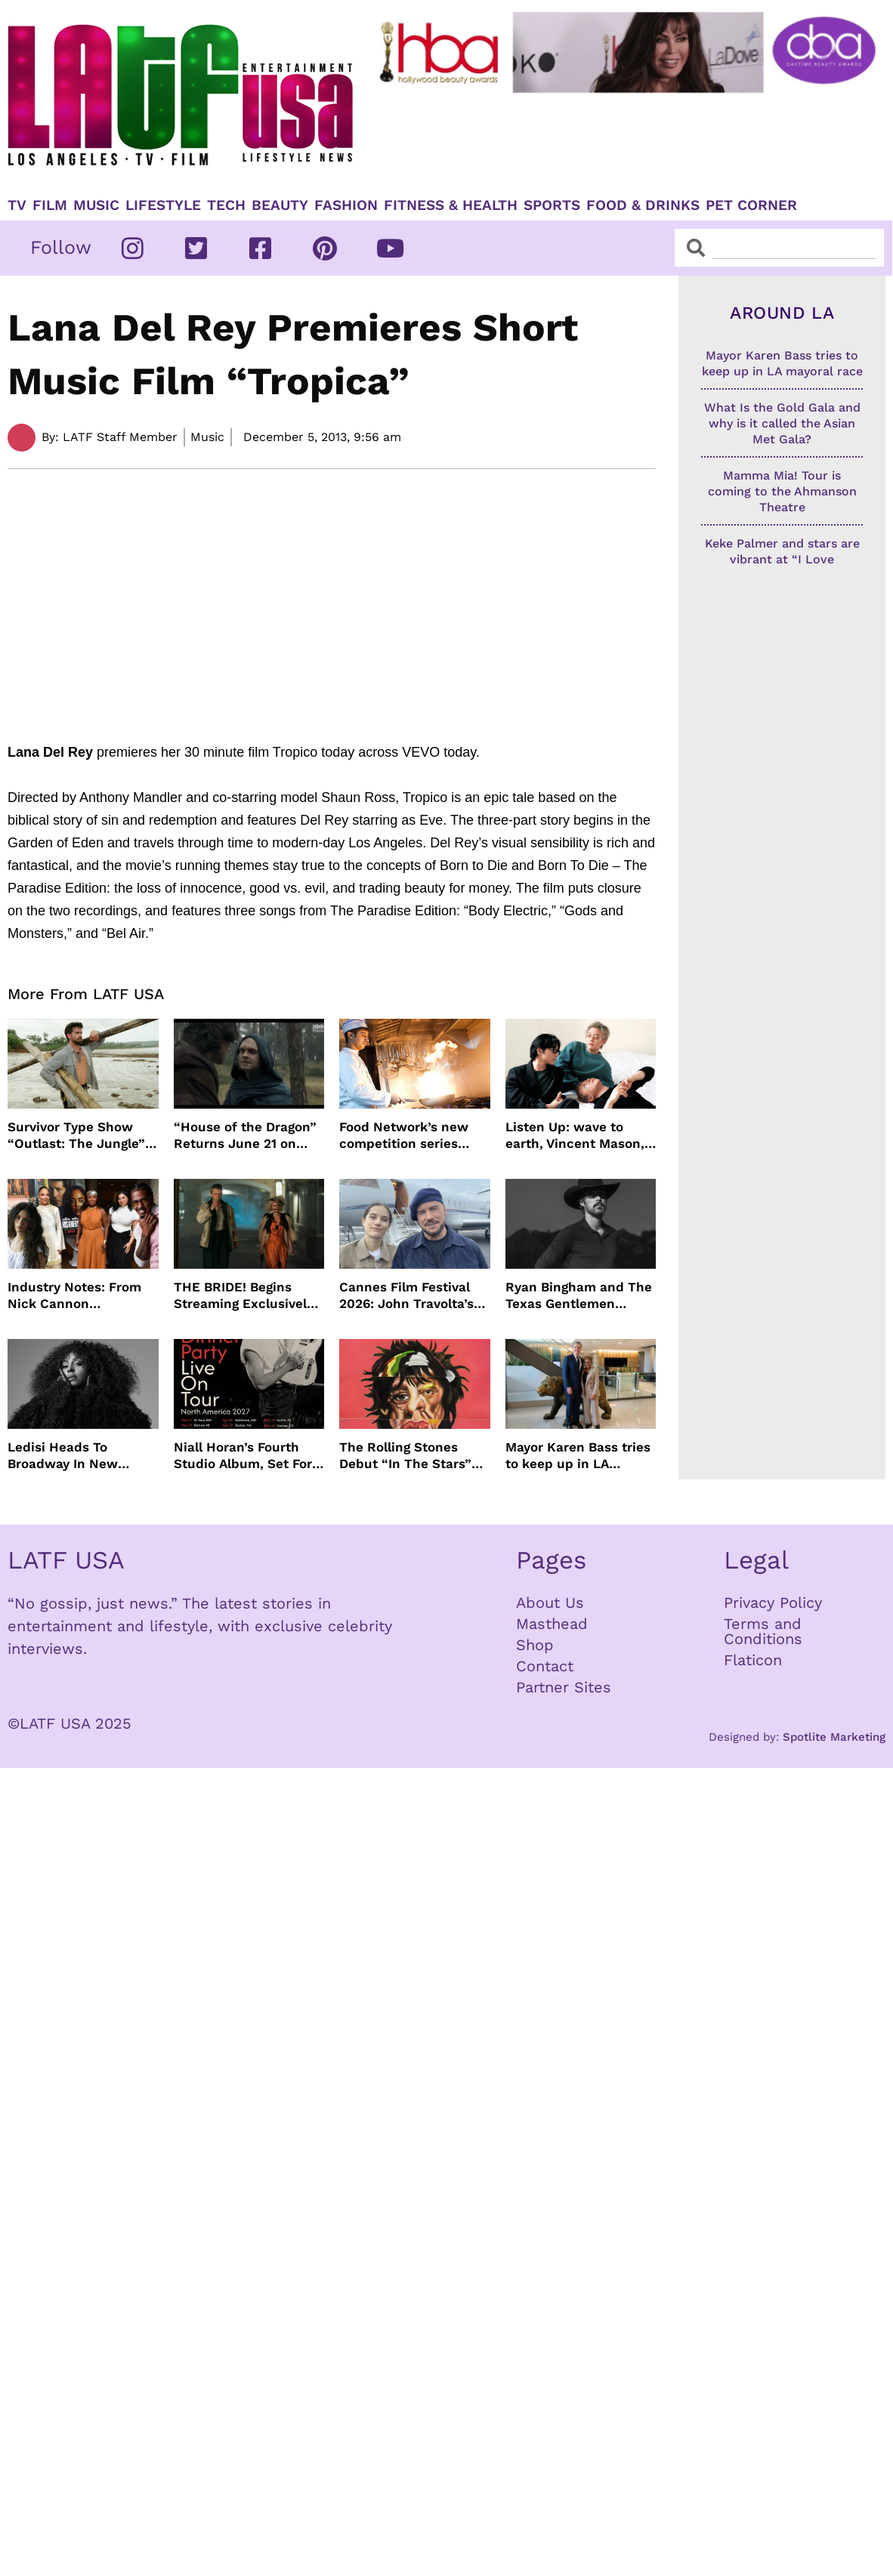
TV (17, 205)
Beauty (280, 205)
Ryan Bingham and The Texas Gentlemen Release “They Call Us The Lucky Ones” (578, 1295)
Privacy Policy (773, 1602)
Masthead (552, 1624)
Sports (552, 205)
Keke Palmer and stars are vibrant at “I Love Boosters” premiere (782, 559)
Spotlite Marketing (834, 1737)
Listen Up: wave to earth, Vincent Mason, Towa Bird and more (574, 1135)
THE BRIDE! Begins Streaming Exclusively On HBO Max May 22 (244, 1295)
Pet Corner (751, 205)
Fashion (346, 205)
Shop (535, 1645)
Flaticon (753, 1660)
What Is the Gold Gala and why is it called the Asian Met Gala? (782, 423)
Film (49, 205)
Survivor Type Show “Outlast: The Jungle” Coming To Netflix (76, 1135)
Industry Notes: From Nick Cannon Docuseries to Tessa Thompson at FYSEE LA (81, 1295)
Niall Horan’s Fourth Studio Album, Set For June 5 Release (243, 1455)
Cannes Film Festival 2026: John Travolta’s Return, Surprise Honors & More (406, 1295)
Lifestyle (163, 205)
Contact (544, 1666)
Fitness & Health (451, 205)
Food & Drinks (643, 205)
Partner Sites (563, 1687)
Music (96, 205)
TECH (226, 205)
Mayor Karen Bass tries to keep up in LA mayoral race (577, 1455)
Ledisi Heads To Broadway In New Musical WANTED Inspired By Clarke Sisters (65, 1455)
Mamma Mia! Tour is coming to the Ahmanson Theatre (782, 491)
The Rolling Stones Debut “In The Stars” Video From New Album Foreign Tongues (413, 1455)
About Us (550, 1602)
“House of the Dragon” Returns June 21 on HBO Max (245, 1135)
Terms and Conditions (763, 1631)
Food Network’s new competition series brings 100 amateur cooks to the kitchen (404, 1135)
